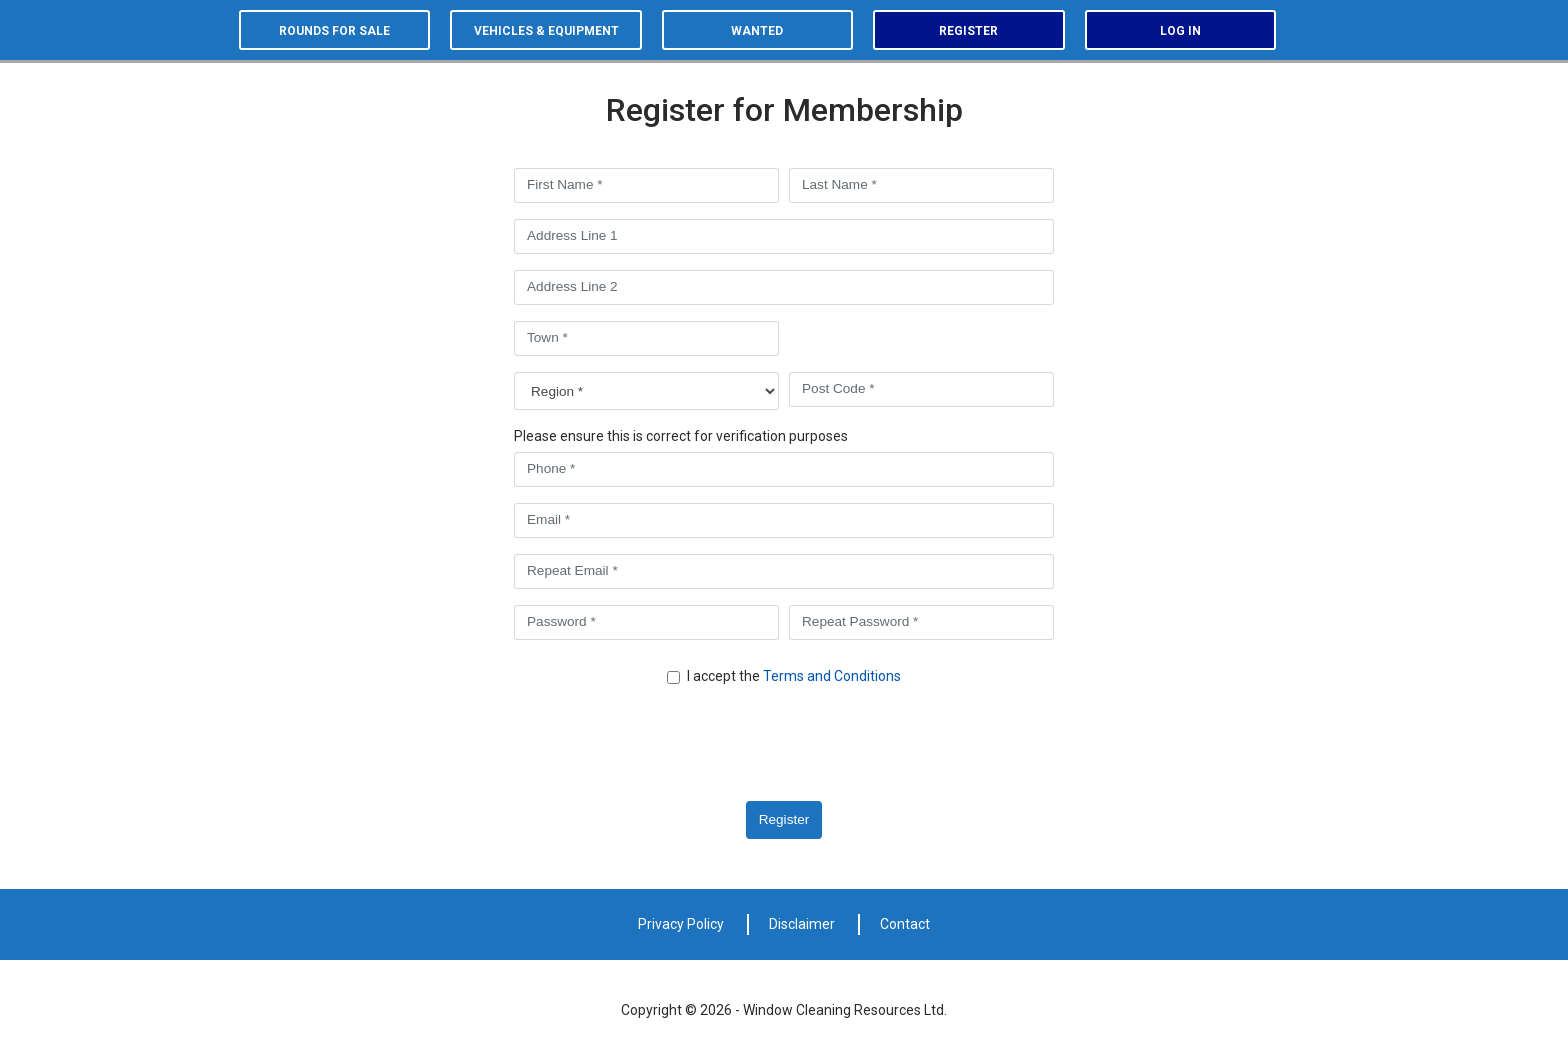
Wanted (757, 31)
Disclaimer (802, 924)
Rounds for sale (334, 31)
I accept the (794, 676)
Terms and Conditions (832, 676)
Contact (905, 924)
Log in (1180, 31)
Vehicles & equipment (546, 31)
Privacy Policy (681, 924)
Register (968, 31)
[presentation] (681, 746)
